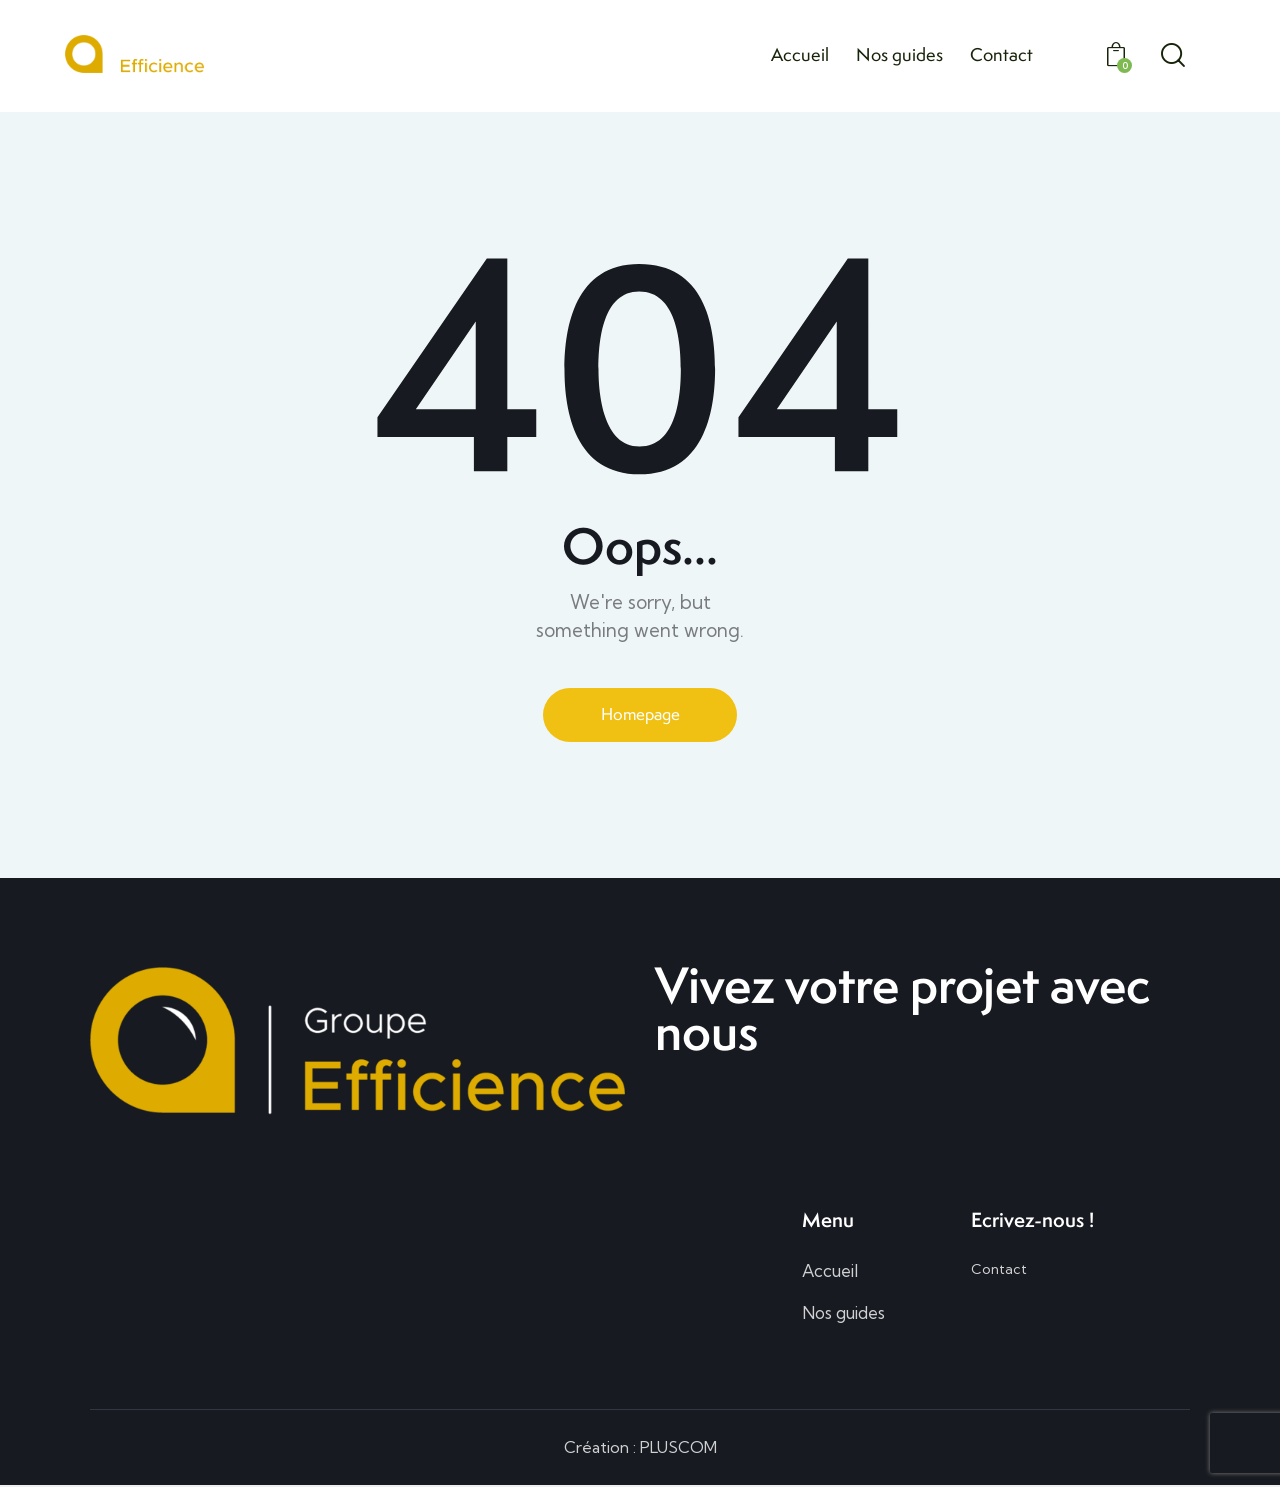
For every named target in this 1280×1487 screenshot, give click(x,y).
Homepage (640, 714)
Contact (999, 1270)
